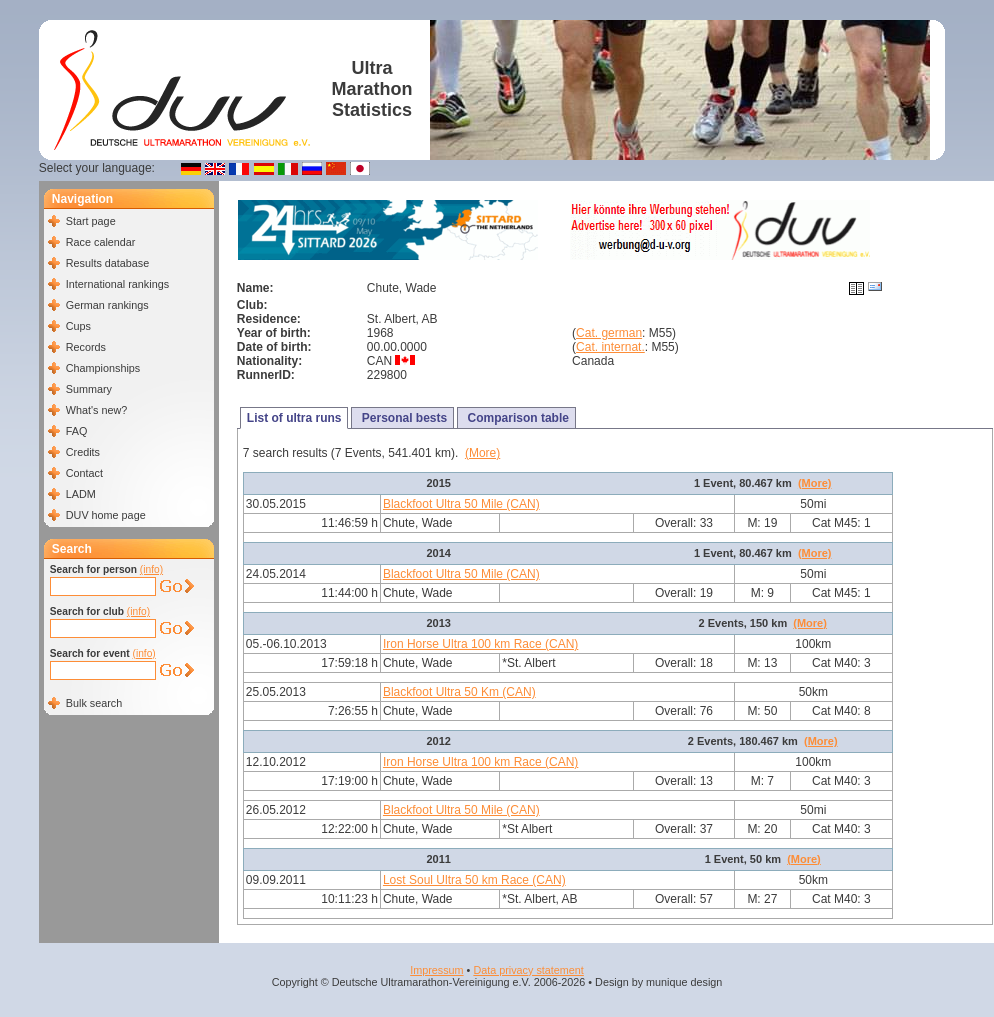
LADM (81, 494)
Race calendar (101, 242)
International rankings (117, 284)
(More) (482, 453)
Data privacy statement (528, 970)
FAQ (77, 431)
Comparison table (516, 418)
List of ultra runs (294, 418)
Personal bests (402, 418)
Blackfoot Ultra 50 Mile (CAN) (461, 504)
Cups (78, 326)
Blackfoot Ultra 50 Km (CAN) (459, 692)
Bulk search (94, 703)
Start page (91, 221)
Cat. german (609, 333)
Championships (103, 368)
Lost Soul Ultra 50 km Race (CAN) (474, 880)
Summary (89, 389)
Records (86, 347)
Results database (107, 263)
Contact (84, 473)
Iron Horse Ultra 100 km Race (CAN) (480, 644)
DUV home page (106, 515)
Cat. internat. (610, 347)
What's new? (96, 410)
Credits (83, 452)
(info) (151, 569)
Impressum (436, 970)
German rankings (107, 305)
